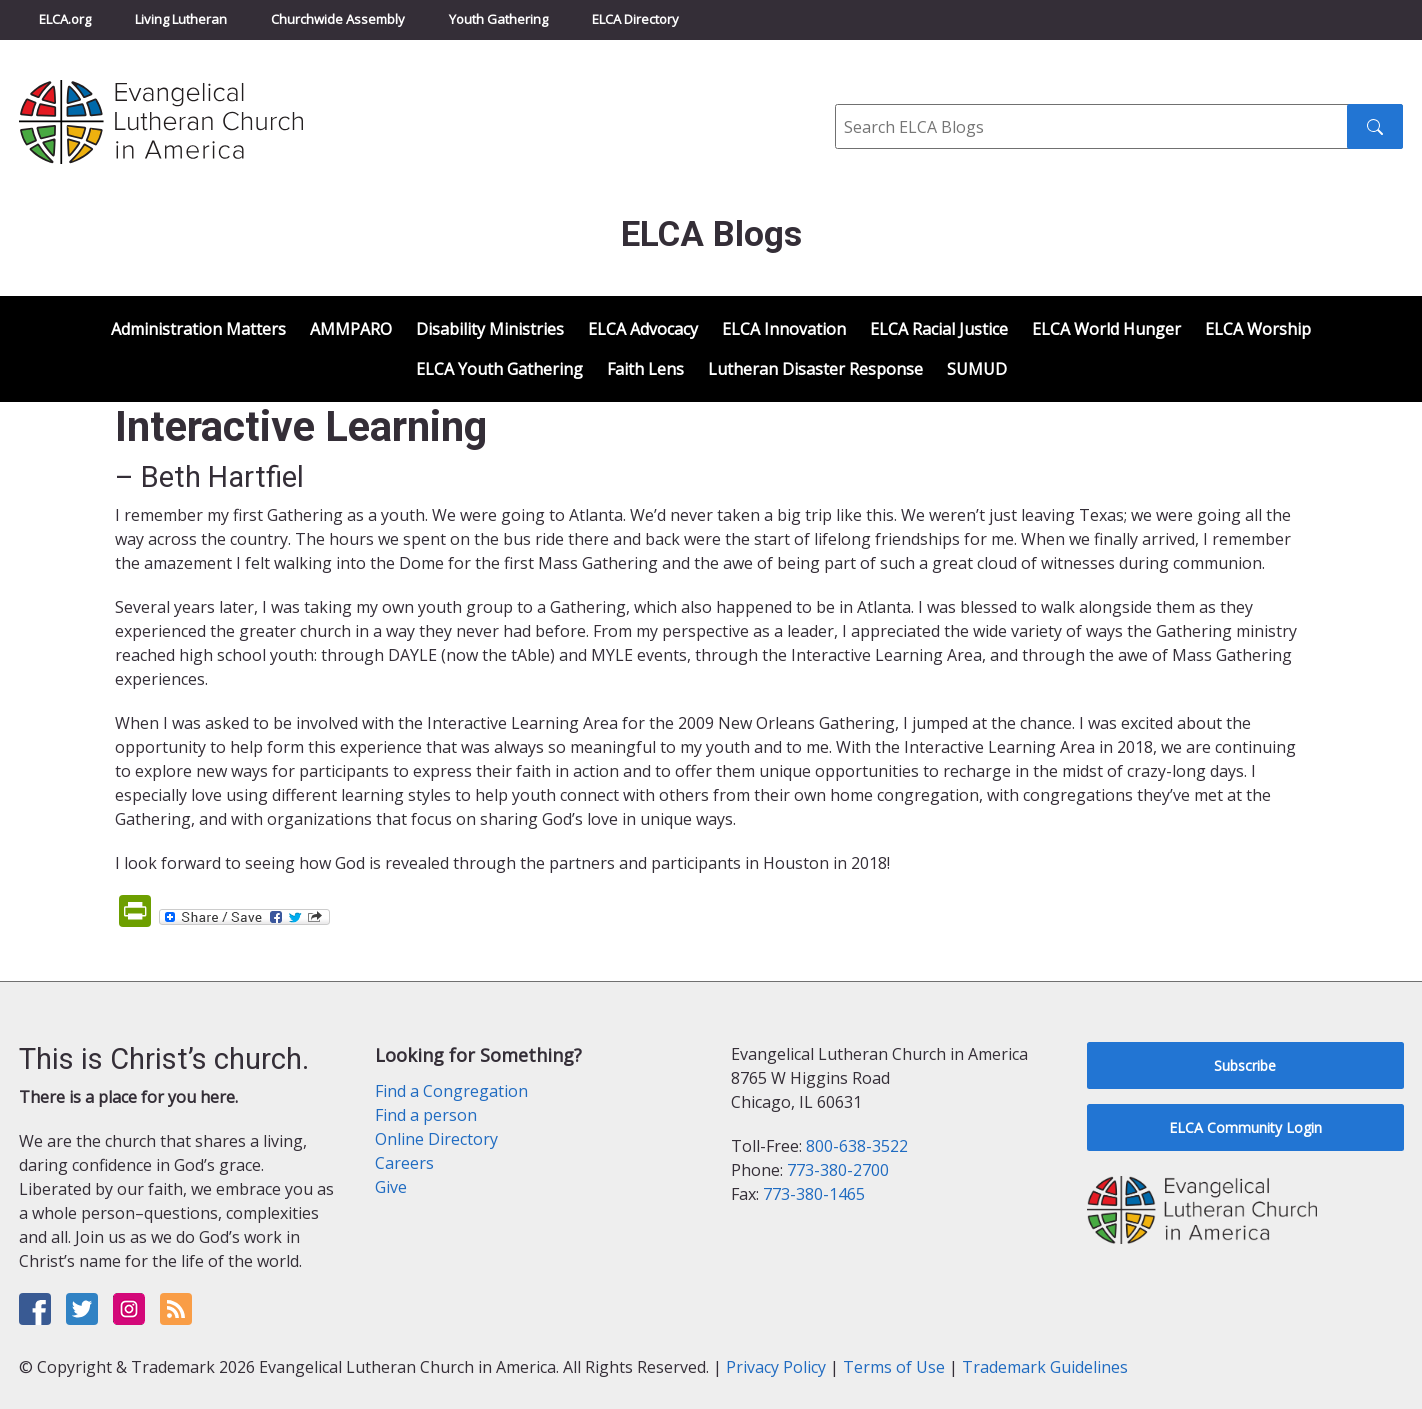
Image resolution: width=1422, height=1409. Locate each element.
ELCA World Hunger (1106, 329)
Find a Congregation (451, 1091)
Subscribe (1245, 1065)
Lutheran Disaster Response (815, 369)
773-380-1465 (814, 1194)
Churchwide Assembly (338, 19)
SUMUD (977, 369)
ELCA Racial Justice (939, 329)
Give (391, 1187)
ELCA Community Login (1245, 1127)
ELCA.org (65, 19)
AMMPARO (351, 329)
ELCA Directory (635, 19)
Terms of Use (894, 1367)
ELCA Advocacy (643, 329)
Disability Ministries (490, 329)
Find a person (426, 1115)
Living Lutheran (181, 19)
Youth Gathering (498, 19)
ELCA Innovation (784, 329)
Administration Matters (198, 329)
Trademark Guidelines (1045, 1367)
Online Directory (436, 1139)
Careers (404, 1163)
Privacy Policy (776, 1367)
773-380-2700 (838, 1170)
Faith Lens (645, 369)
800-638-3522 (857, 1146)
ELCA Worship (1258, 329)
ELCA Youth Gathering (499, 369)
